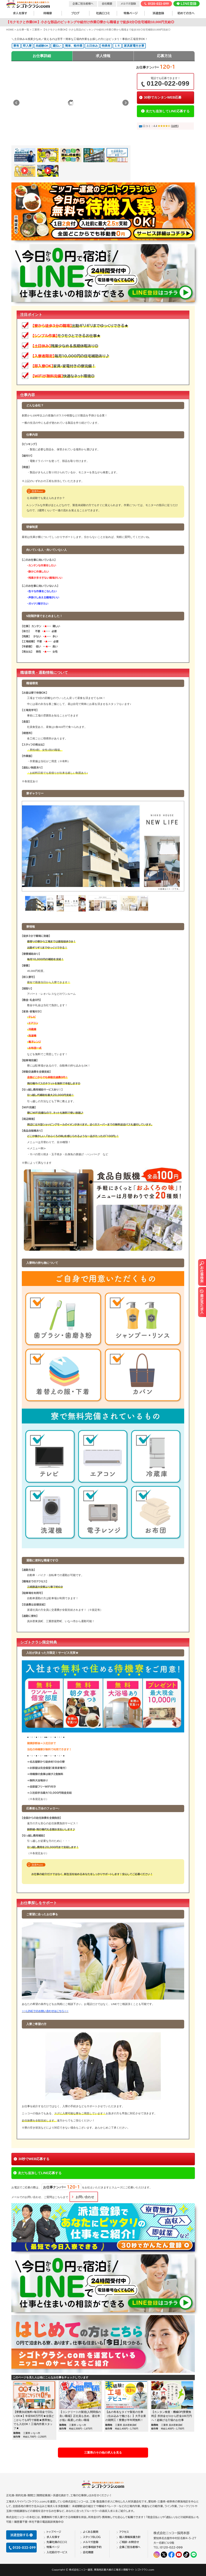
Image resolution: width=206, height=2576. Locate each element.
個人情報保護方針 (130, 2537)
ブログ (75, 13)
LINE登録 (186, 4)
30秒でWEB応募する (33, 2159)
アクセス (124, 2532)
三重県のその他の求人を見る (103, 2452)
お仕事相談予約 (92, 2547)
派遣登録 (158, 13)
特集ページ (131, 13)
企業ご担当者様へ (83, 3)
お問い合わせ (85, 2197)
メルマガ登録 (128, 3)
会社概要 (107, 3)
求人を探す (20, 13)
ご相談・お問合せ (129, 2542)
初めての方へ (186, 13)
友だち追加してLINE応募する (167, 111)
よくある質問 (90, 2532)
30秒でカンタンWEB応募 (162, 97)
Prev (16, 103)
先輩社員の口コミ (57, 2542)
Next (125, 103)
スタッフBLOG (92, 2537)
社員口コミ (103, 13)
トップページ (54, 2532)
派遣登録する (21, 2535)
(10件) (175, 125)
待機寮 (47, 13)
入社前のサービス (57, 2552)
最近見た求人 (201, 1301)
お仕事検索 (201, 1272)
